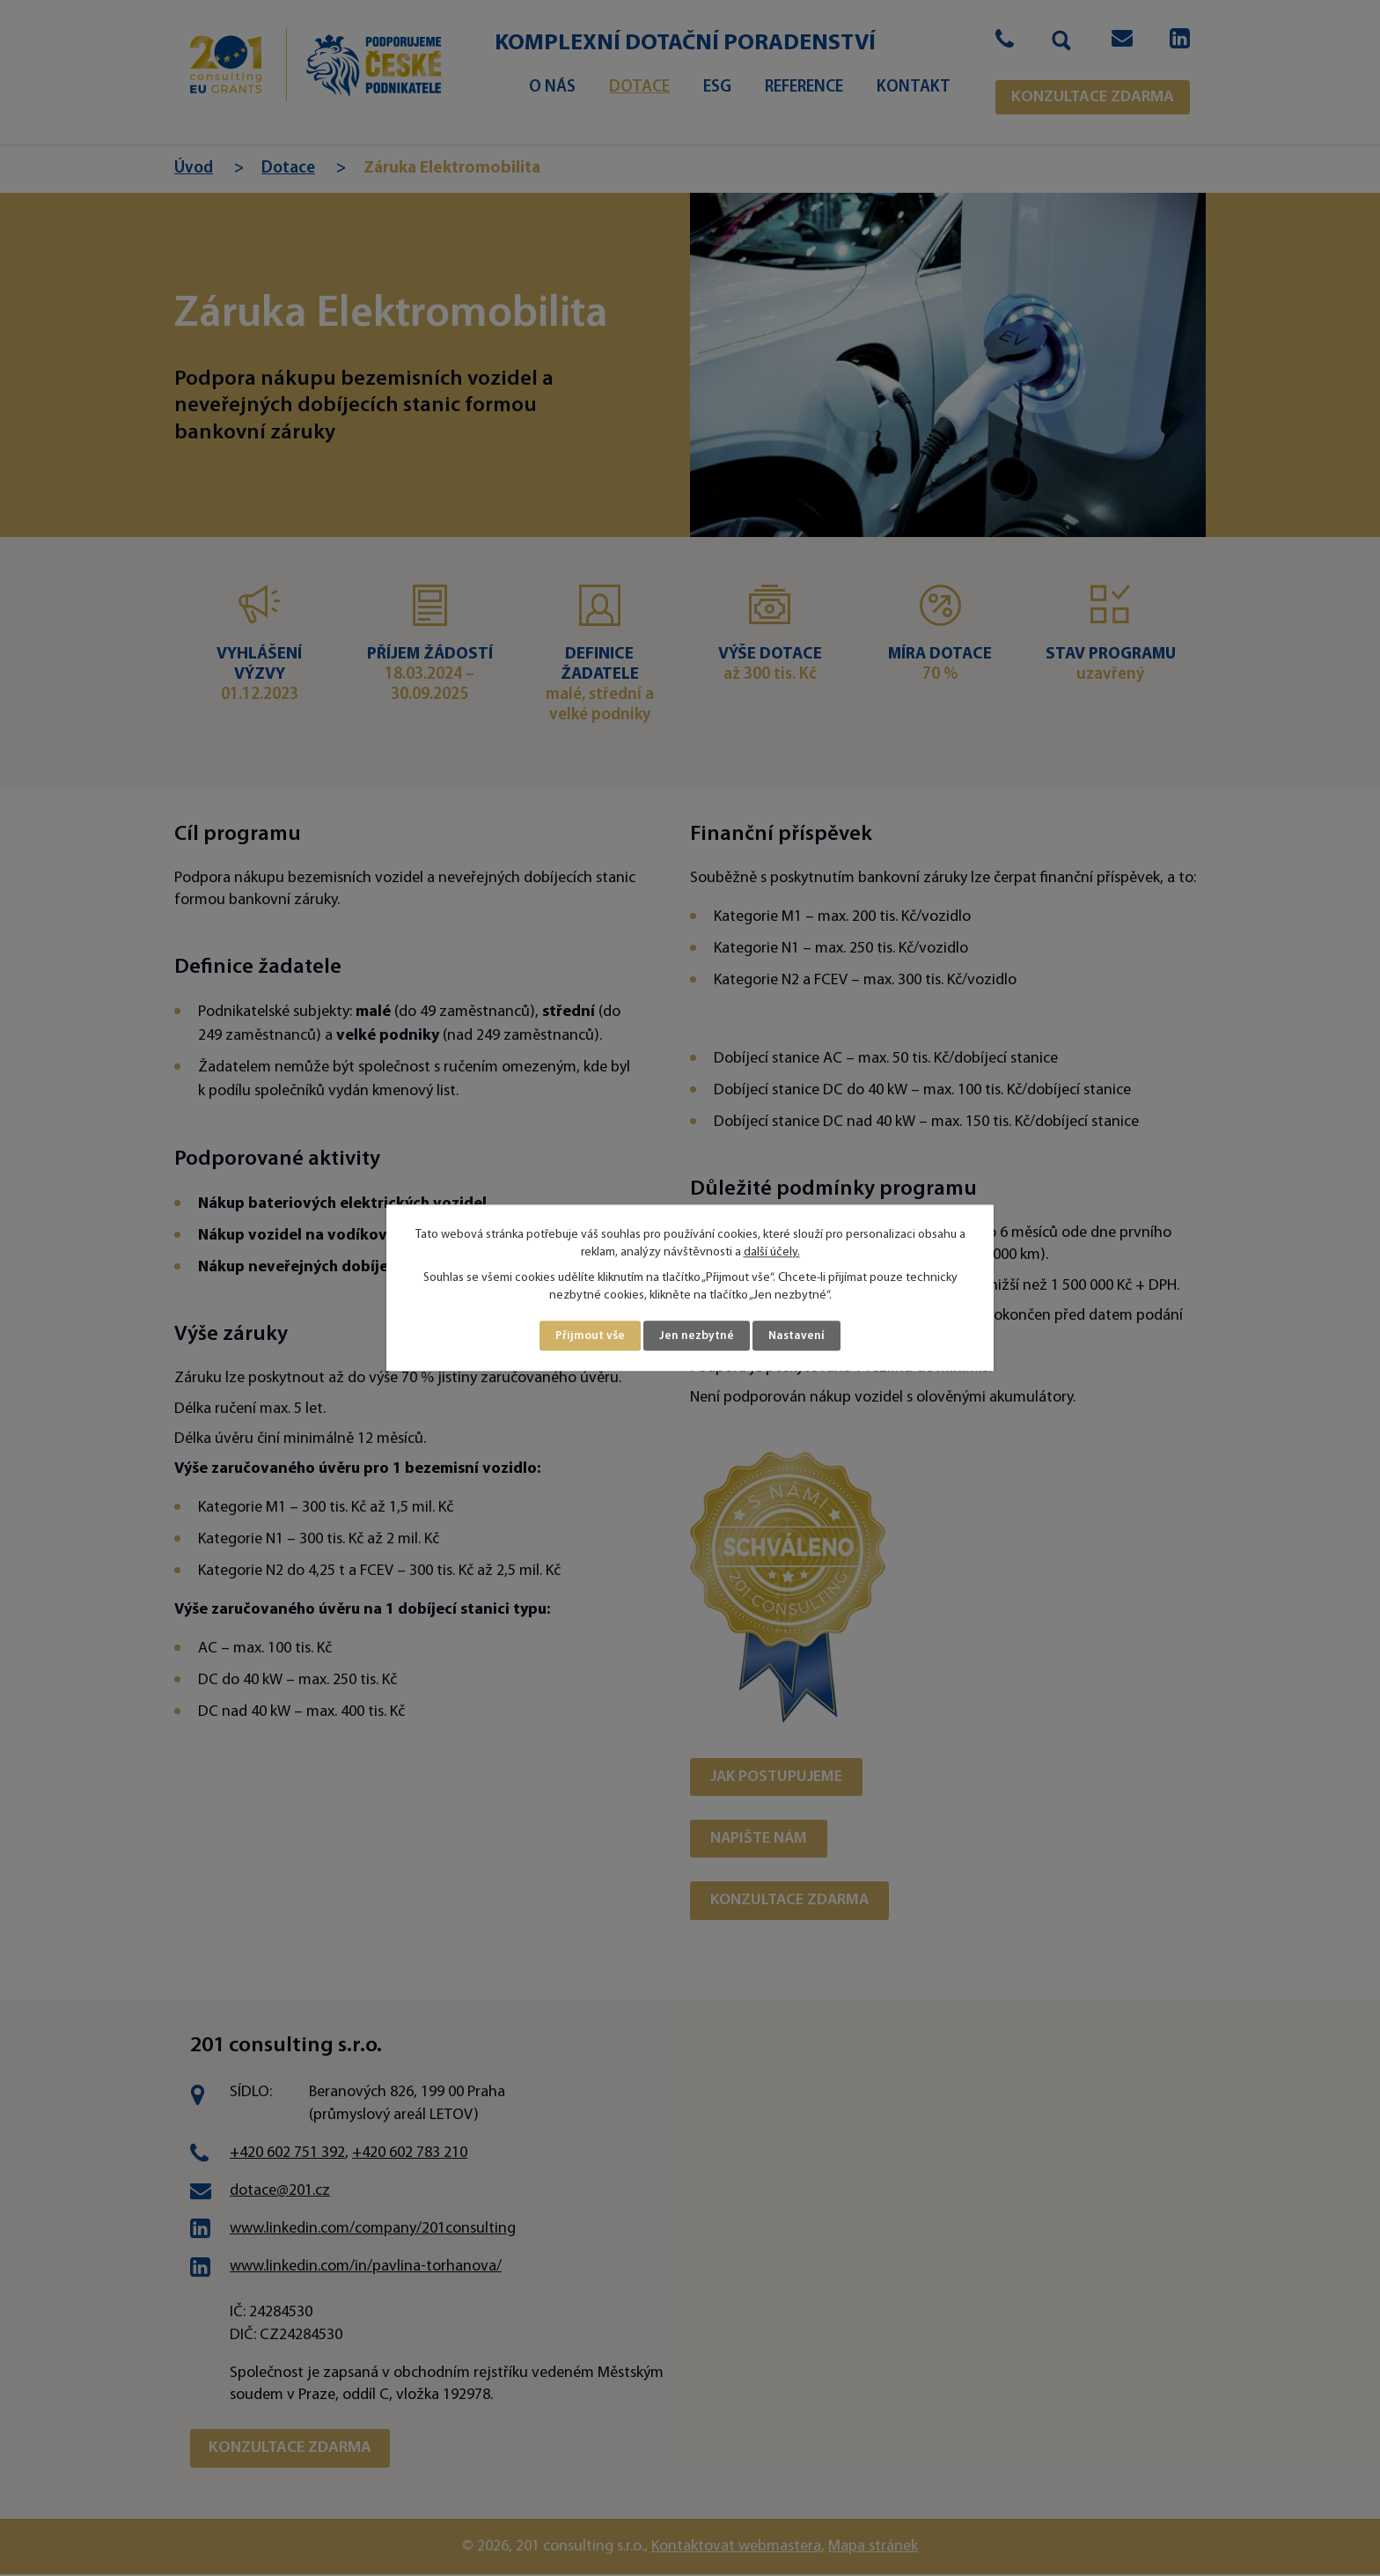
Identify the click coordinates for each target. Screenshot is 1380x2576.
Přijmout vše (590, 1336)
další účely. (772, 1251)
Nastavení (797, 1336)
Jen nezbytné (697, 1336)
